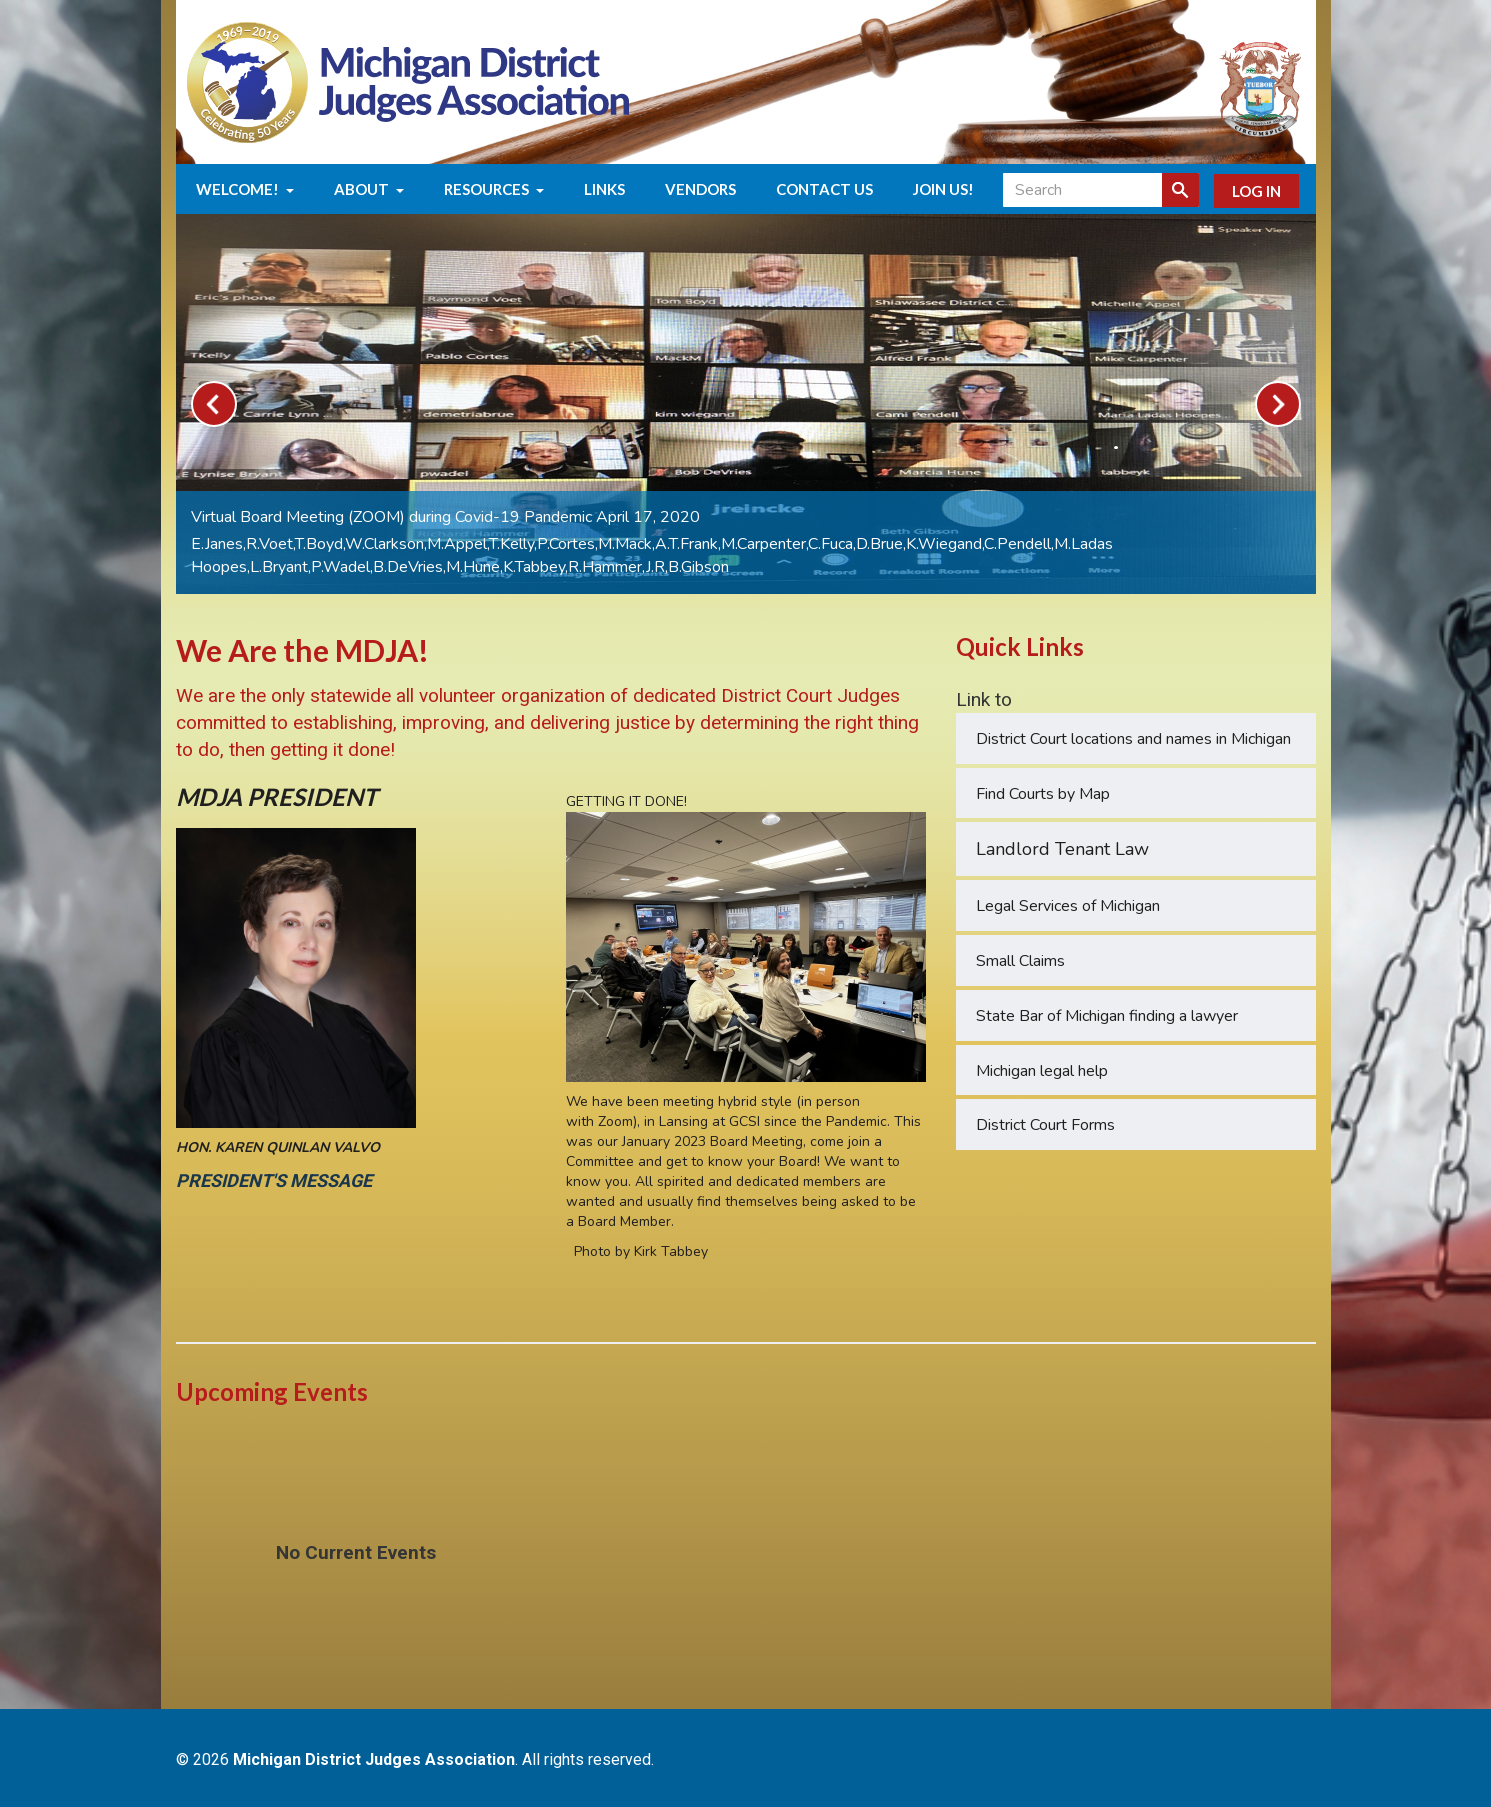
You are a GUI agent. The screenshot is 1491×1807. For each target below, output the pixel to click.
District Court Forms (1045, 1125)
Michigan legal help (1042, 1071)
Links (604, 189)
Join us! (943, 189)
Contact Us (824, 189)
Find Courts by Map (1043, 794)
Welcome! (245, 189)
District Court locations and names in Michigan (1133, 739)
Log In (1256, 191)
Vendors (700, 189)
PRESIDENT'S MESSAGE (278, 1180)
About (369, 189)
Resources (494, 189)
